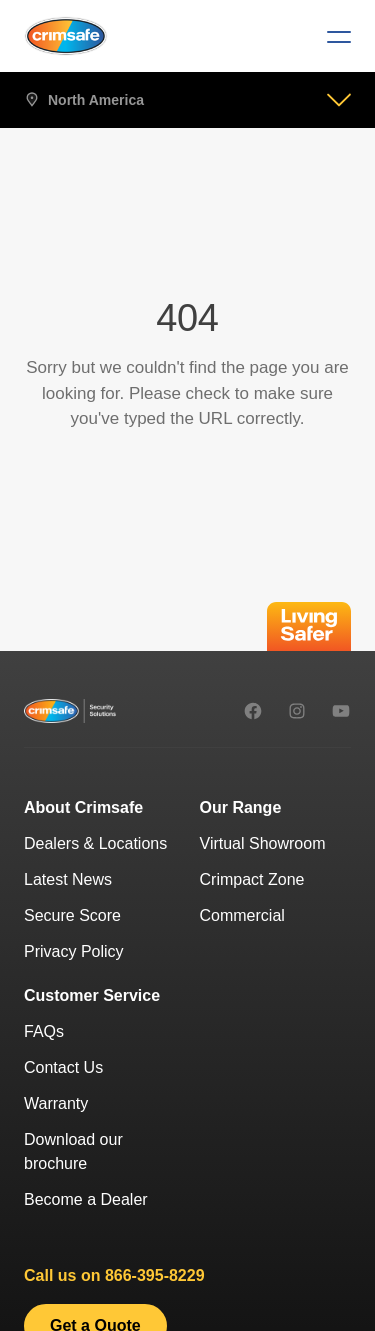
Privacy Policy (74, 951)
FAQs (44, 1031)
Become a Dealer (86, 1199)
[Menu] (331, 36)
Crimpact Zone (252, 879)
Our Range (241, 807)
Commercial (242, 915)
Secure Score (72, 915)
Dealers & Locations (95, 843)
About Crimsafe (83, 807)
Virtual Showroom (263, 843)
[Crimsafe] (66, 35)
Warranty (56, 1103)
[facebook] (253, 711)
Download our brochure (73, 1151)
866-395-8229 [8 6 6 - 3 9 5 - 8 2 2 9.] (155, 1275)
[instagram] (297, 711)
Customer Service (92, 995)
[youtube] (341, 711)
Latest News (68, 879)
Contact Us (63, 1067)
